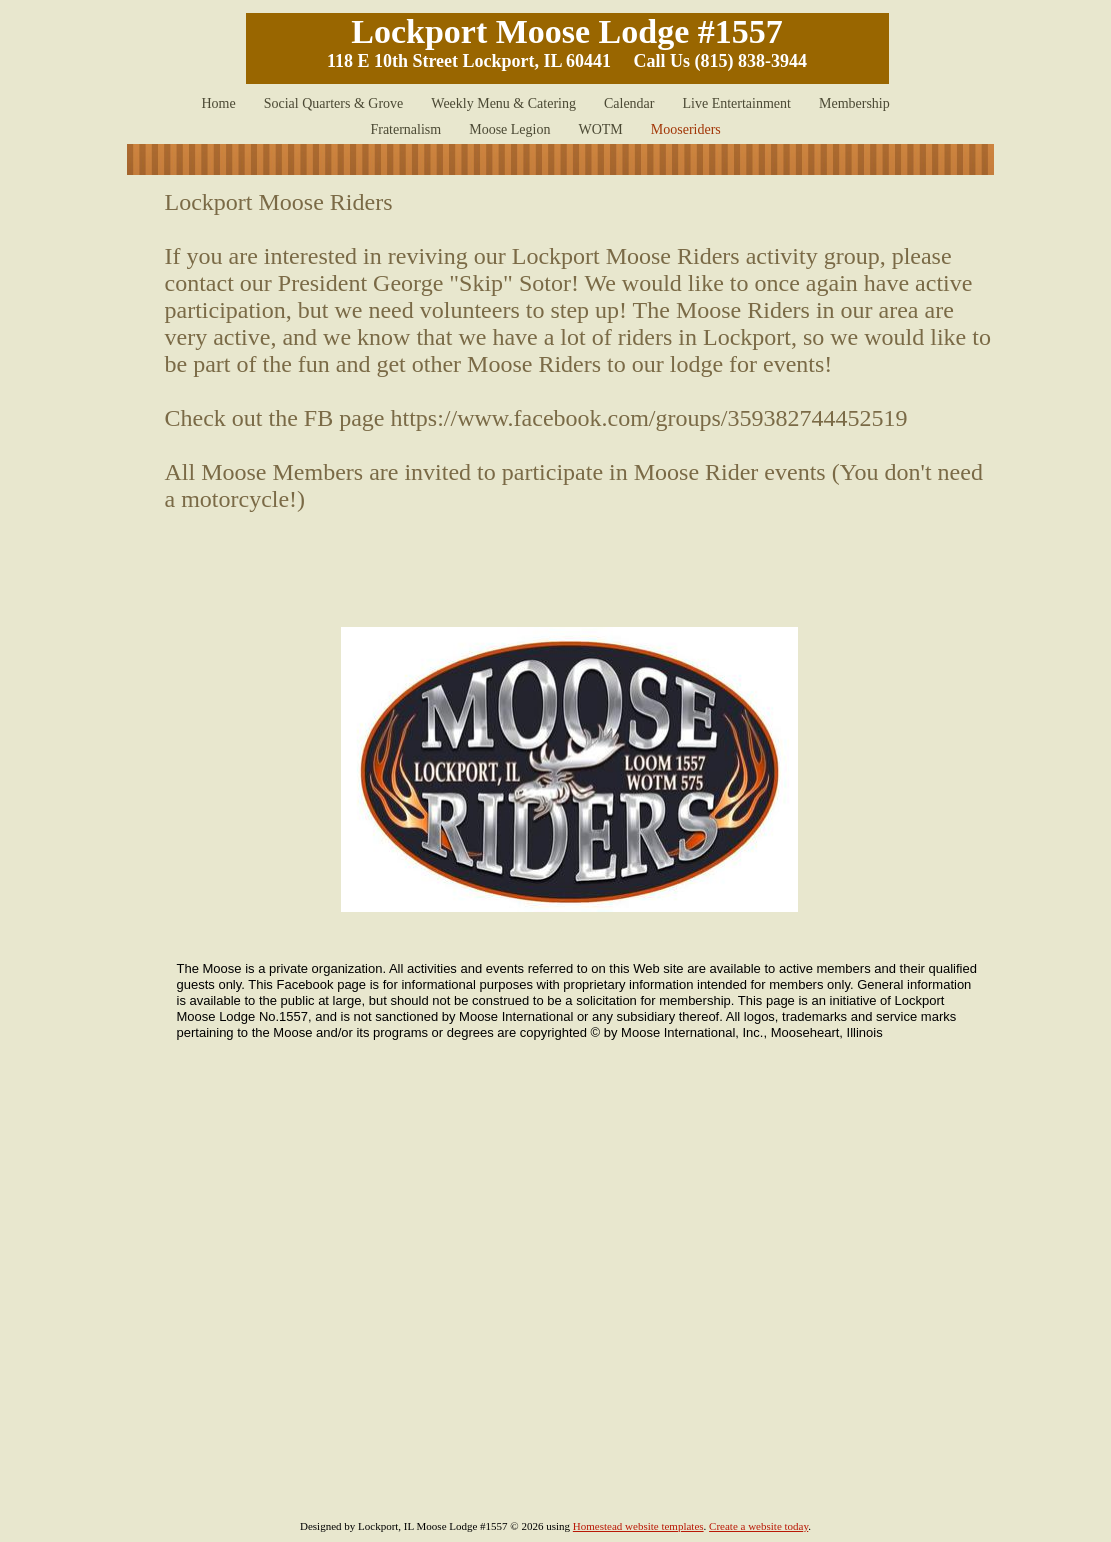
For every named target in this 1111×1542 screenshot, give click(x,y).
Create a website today (758, 1526)
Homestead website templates (638, 1526)
